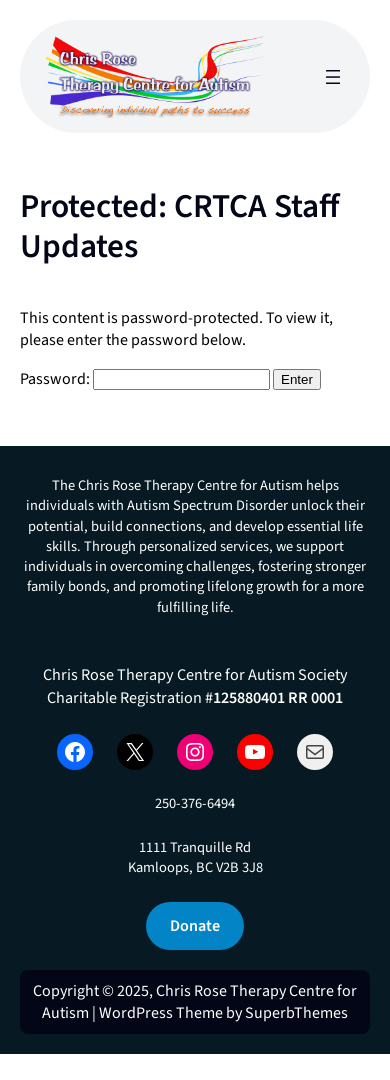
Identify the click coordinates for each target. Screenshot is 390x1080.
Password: (145, 379)
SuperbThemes (296, 1013)
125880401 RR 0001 (278, 697)
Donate (195, 925)
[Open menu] (333, 77)
